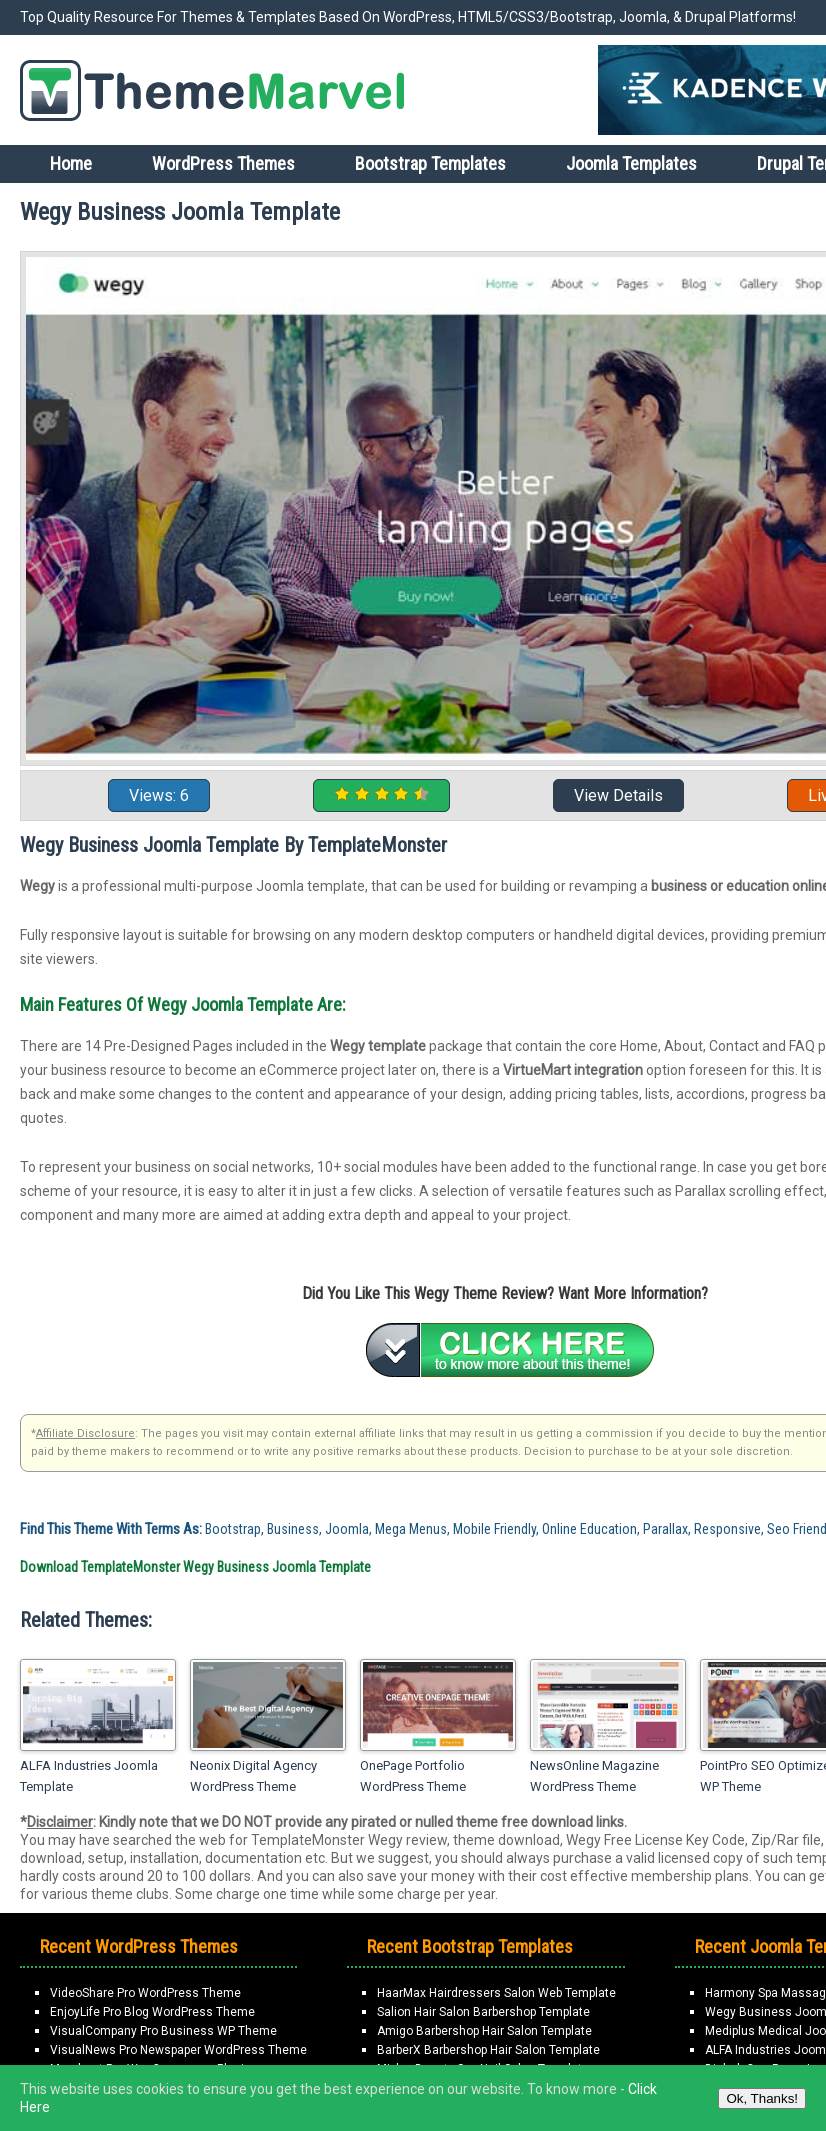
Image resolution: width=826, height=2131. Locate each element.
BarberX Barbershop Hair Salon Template (488, 2050)
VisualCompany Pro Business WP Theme (163, 2031)
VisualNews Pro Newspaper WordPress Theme (178, 2050)
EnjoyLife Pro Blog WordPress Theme (152, 2012)
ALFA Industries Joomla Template (89, 1776)
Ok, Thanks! (762, 2098)
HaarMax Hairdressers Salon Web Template (496, 1993)
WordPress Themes (223, 163)
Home (71, 163)
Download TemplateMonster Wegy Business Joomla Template (195, 1567)
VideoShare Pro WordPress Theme (145, 1993)
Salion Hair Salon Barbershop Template (483, 2012)
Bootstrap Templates (430, 163)
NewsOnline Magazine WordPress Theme (594, 1776)
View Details (618, 795)
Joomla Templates (631, 163)
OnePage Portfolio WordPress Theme (413, 1776)
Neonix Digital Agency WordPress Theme (253, 1776)
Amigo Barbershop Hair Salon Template (484, 2031)
